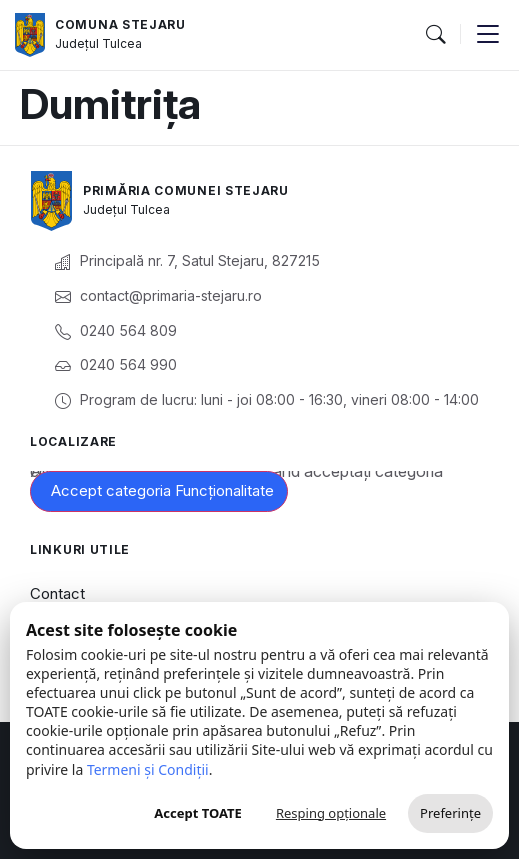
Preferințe (450, 813)
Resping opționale (331, 813)
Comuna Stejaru (120, 24)
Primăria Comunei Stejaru (186, 190)
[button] (435, 35)
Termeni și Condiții (148, 769)
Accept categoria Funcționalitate (162, 490)
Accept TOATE (198, 813)
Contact (57, 593)
